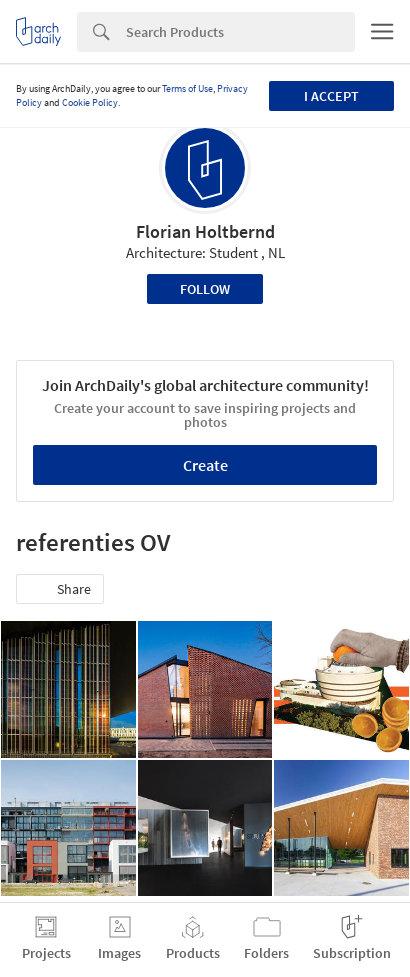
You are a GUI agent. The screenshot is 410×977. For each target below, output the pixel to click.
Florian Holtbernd (205, 231)
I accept (331, 96)
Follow (205, 289)
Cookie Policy (90, 102)
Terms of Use (187, 88)
